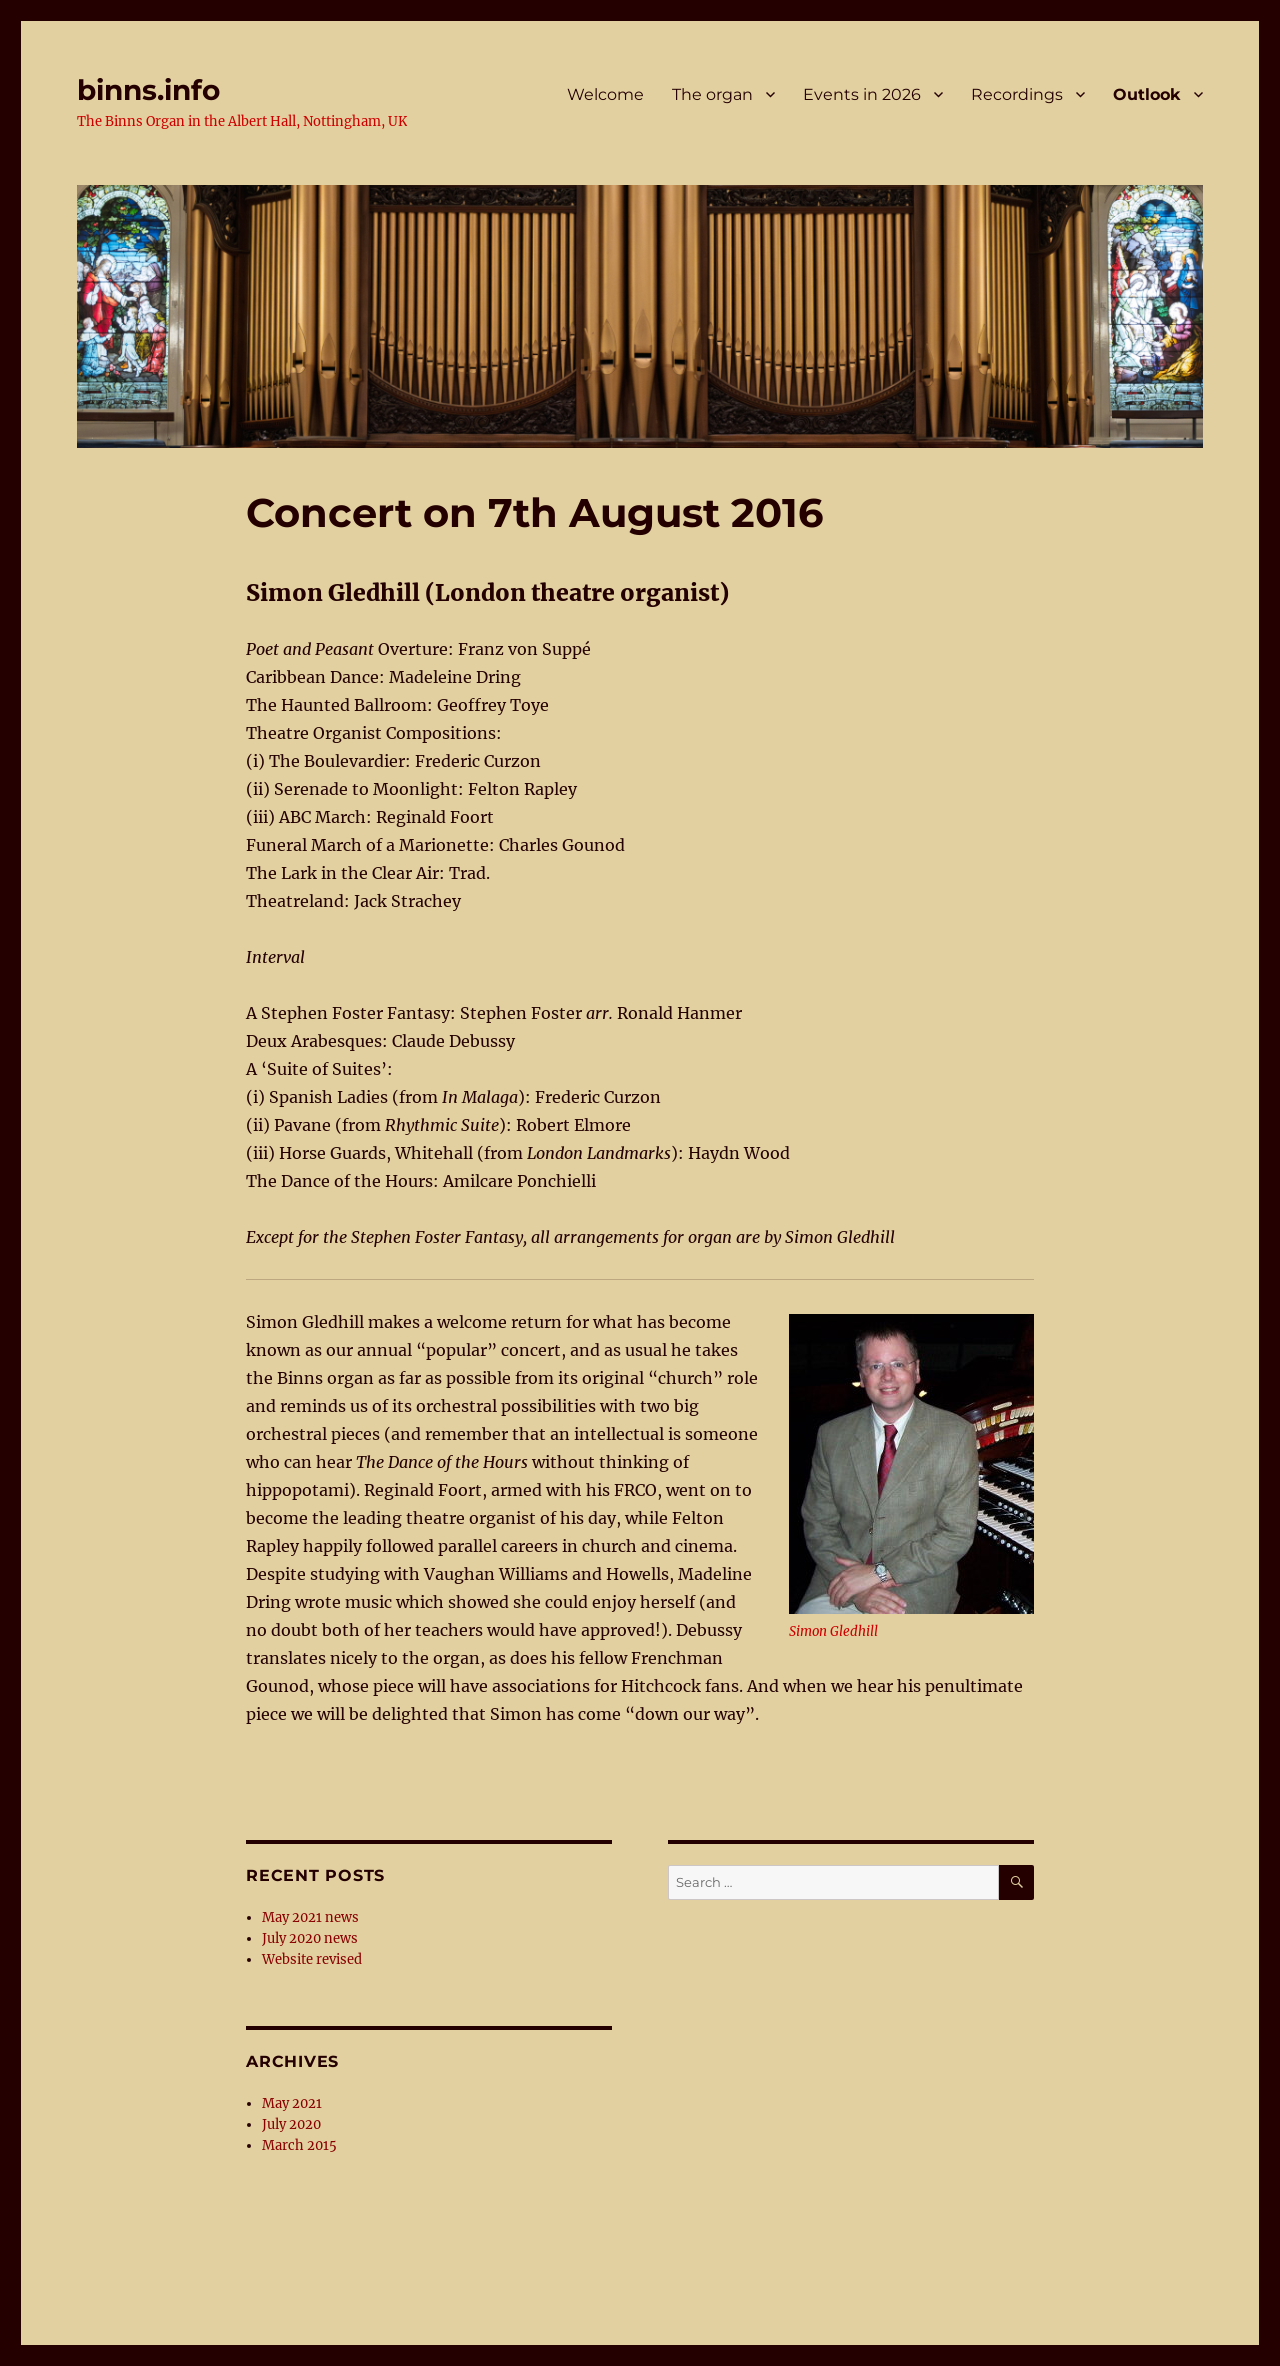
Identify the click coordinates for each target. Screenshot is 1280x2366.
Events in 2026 (862, 94)
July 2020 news (310, 1938)
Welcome (605, 94)
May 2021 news (310, 1917)
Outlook (1147, 94)
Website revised (312, 1959)
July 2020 (291, 2124)
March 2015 (299, 2145)
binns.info (148, 90)
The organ (712, 94)
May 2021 (292, 2103)
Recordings (1017, 94)
